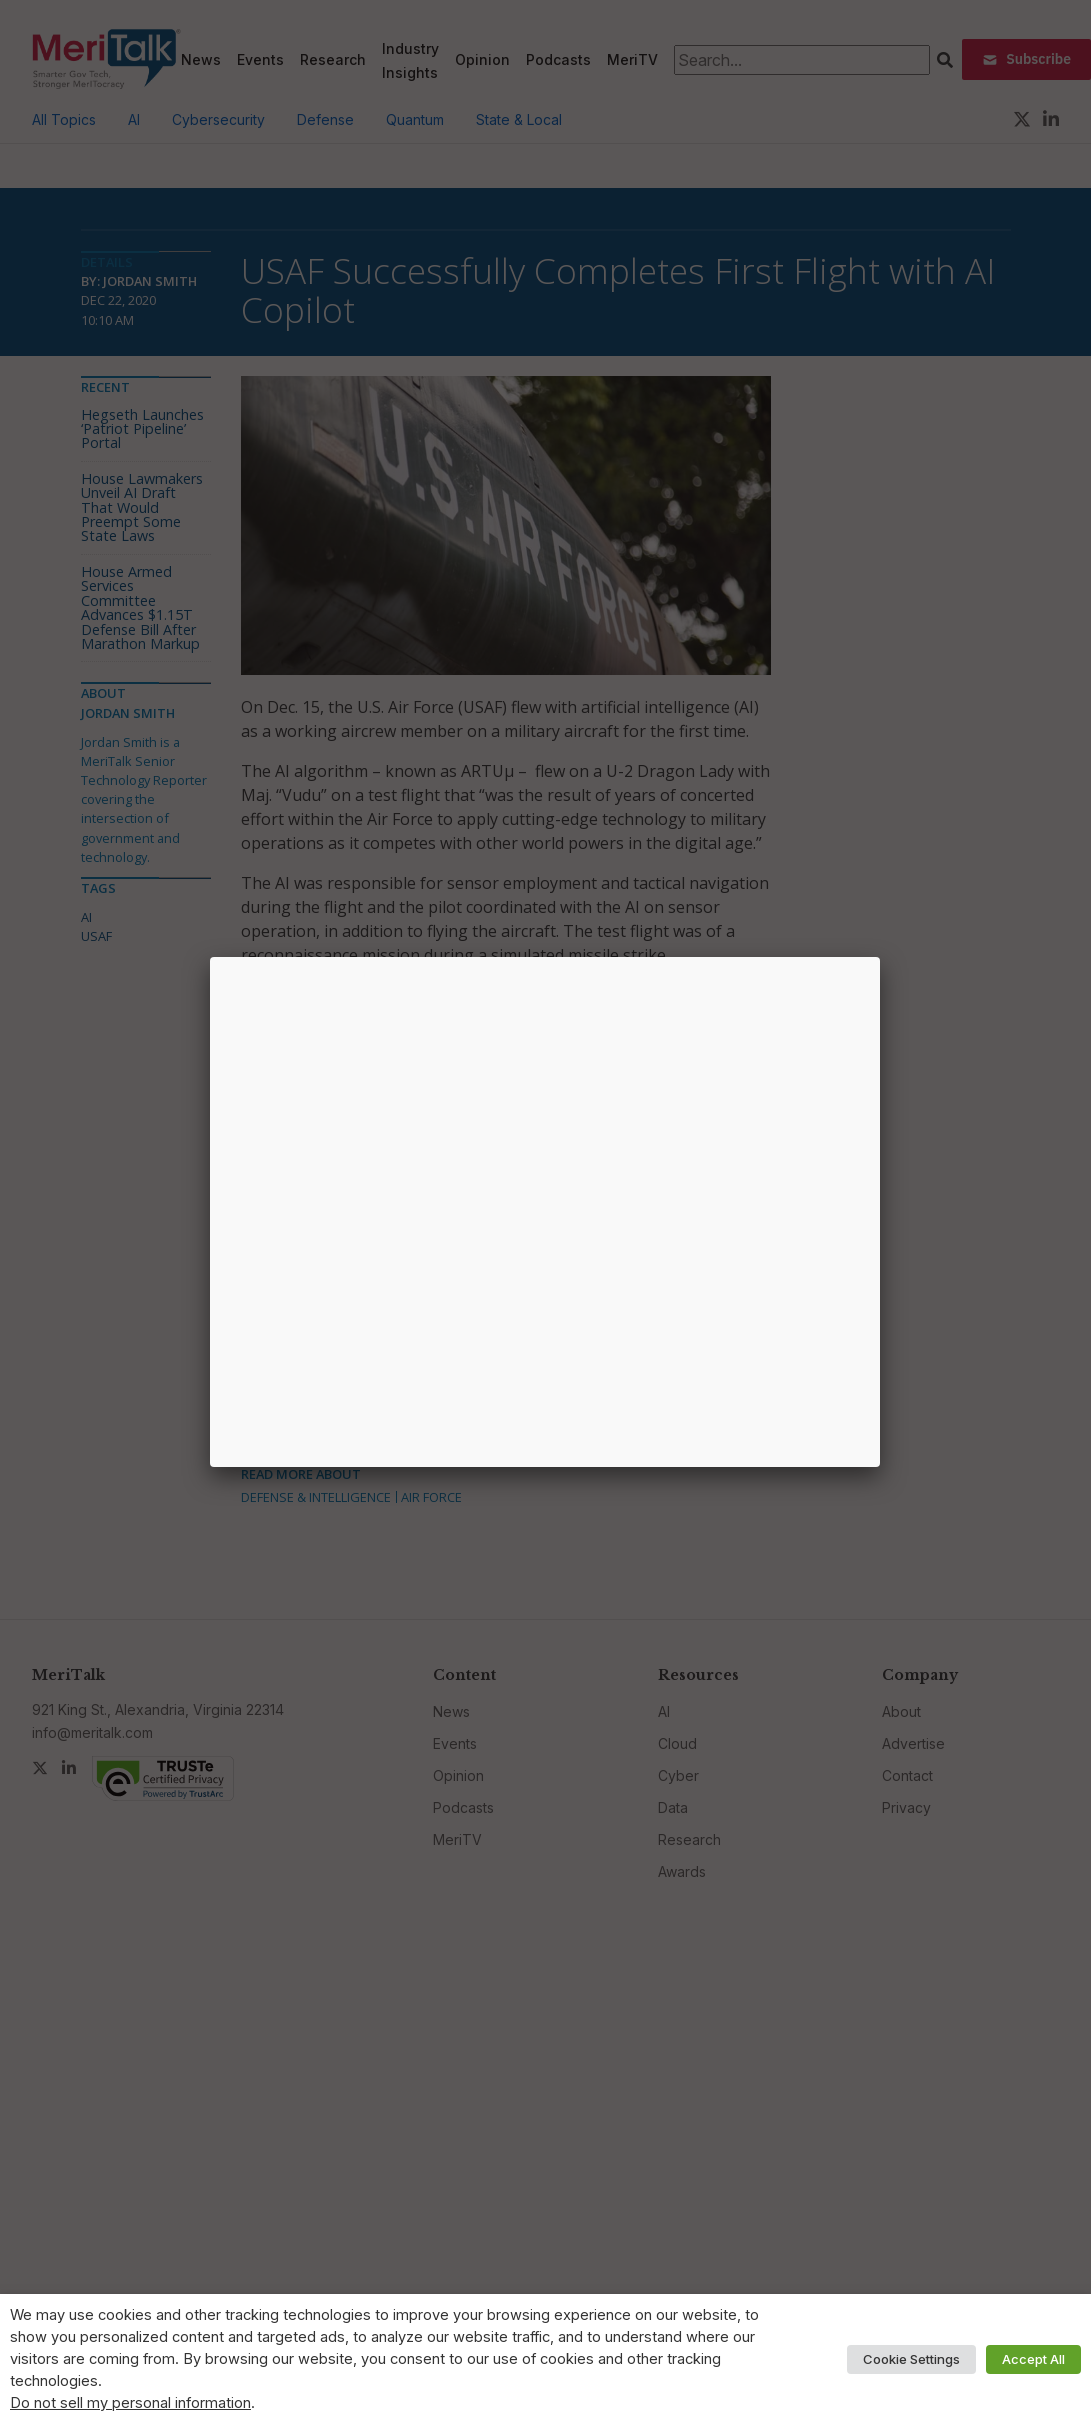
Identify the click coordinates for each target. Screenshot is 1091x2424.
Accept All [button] (1033, 2359)
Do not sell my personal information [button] (130, 2403)
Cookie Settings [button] (911, 2359)
